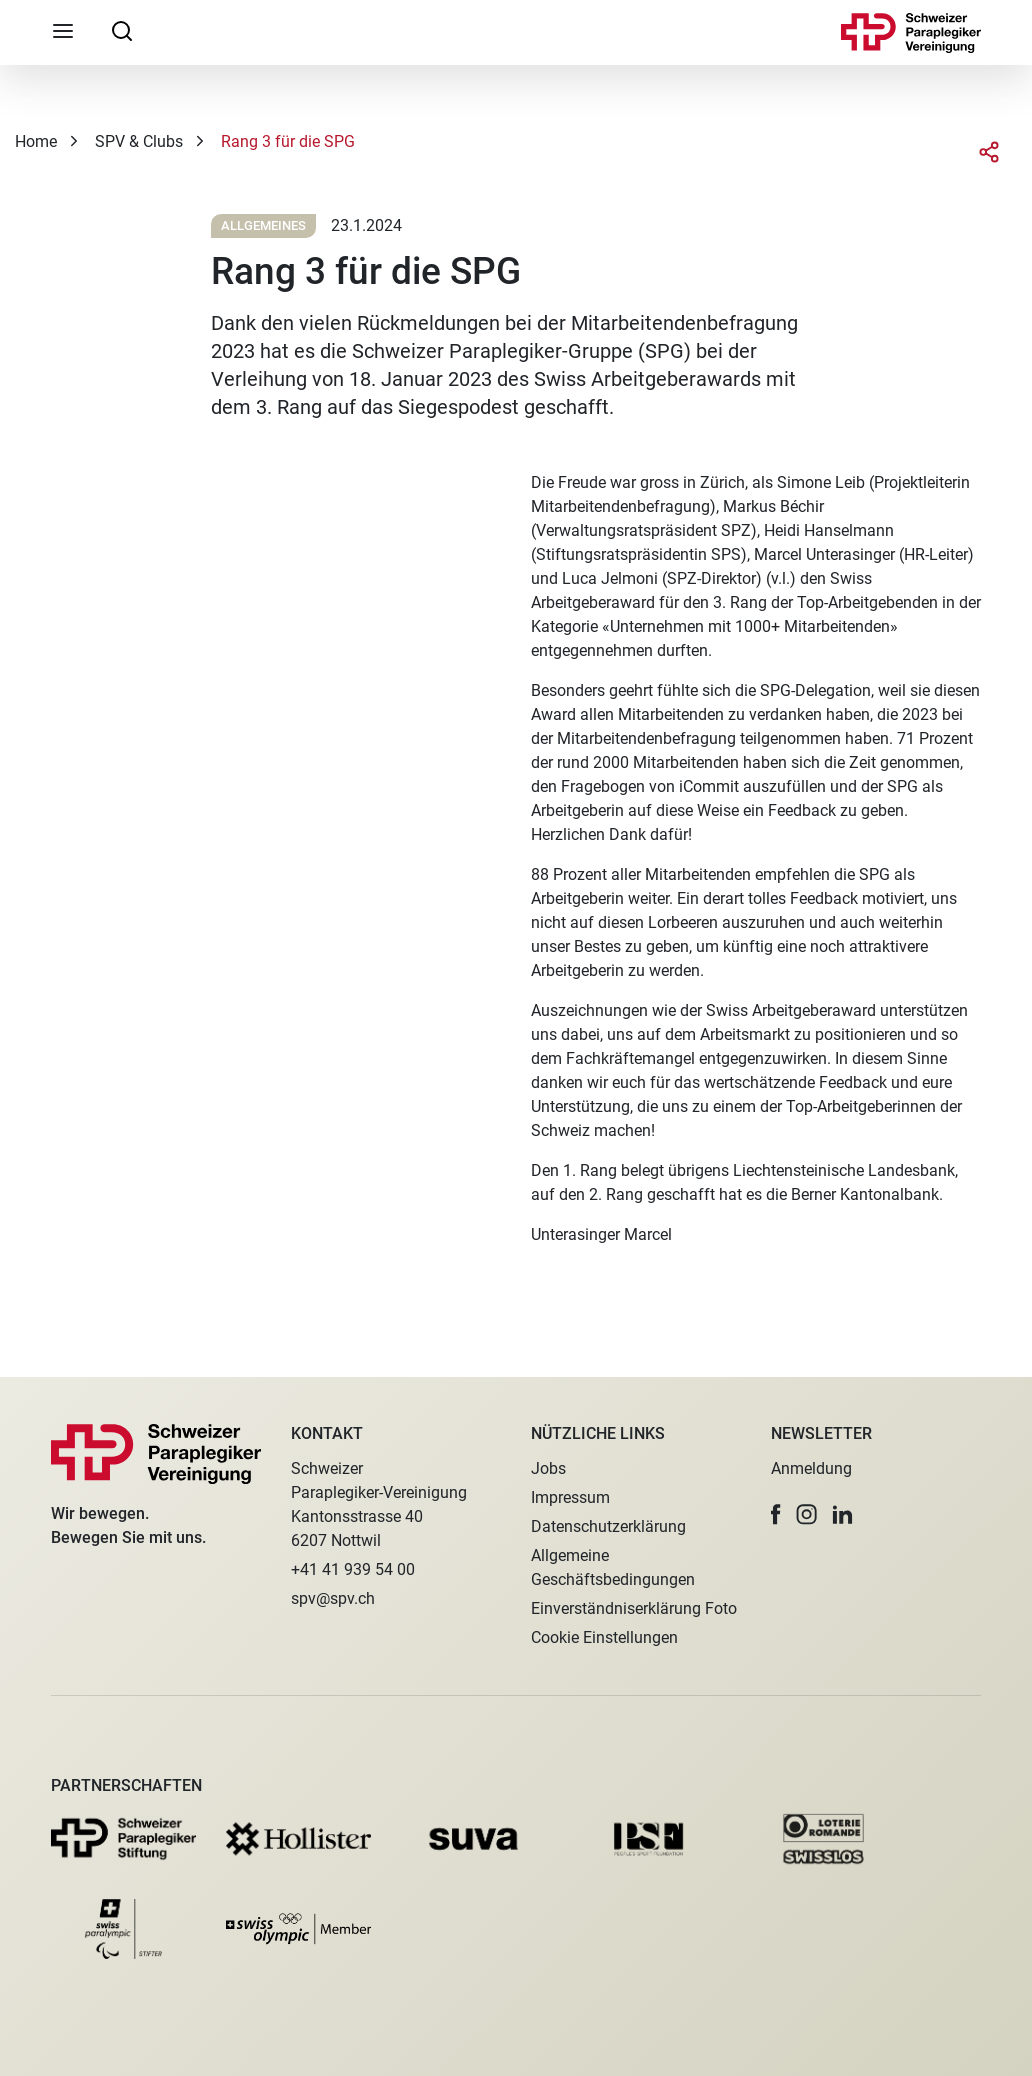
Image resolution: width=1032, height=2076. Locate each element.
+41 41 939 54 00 (353, 1569)
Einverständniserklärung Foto (634, 1608)
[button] (776, 1514)
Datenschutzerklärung (608, 1526)
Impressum (570, 1497)
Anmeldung (811, 1468)
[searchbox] (122, 30)
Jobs (548, 1468)
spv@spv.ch (333, 1598)
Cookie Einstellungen (604, 1637)
